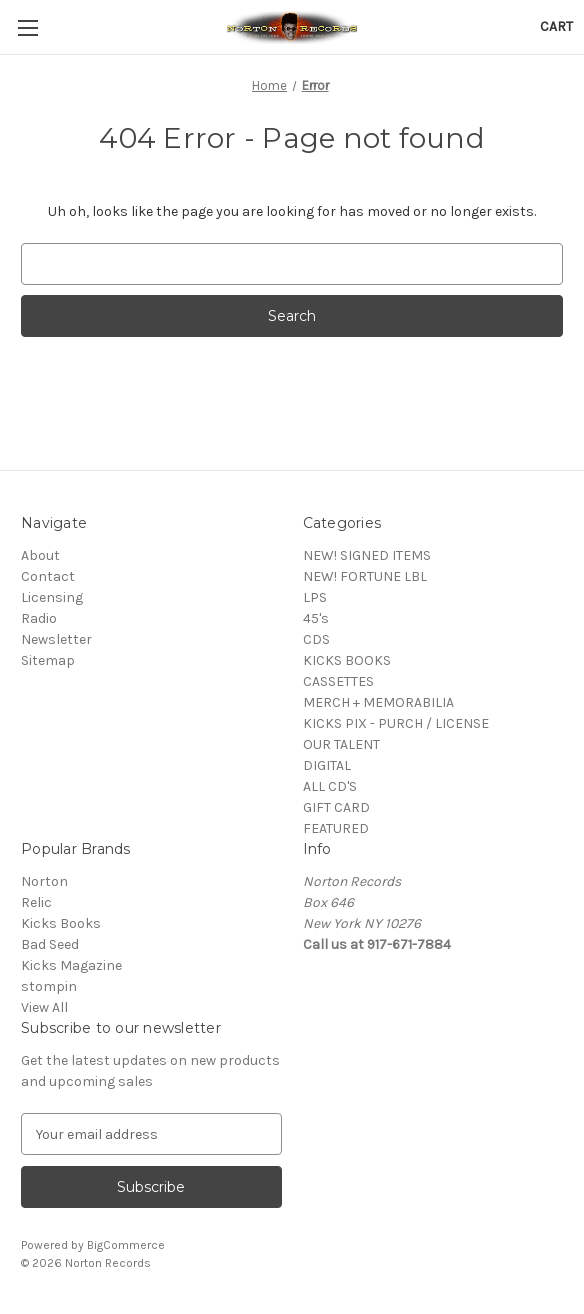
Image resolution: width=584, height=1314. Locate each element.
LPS (315, 597)
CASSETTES (338, 681)
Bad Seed (50, 944)
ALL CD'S (330, 786)
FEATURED (336, 828)
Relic (36, 902)
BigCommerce (126, 1245)
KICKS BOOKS (347, 660)
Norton (44, 881)
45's (316, 618)
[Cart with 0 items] (556, 26)
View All (44, 1007)
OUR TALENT (341, 744)
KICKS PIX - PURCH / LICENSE (396, 723)
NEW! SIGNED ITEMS (367, 555)
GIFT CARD (336, 807)
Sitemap (48, 660)
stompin (49, 986)
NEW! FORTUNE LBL (365, 576)
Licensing (52, 597)
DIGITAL (327, 765)
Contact (48, 576)
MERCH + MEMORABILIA (378, 702)
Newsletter (56, 639)
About (40, 555)
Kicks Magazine (71, 965)
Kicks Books (61, 923)
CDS (316, 639)
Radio (39, 618)
